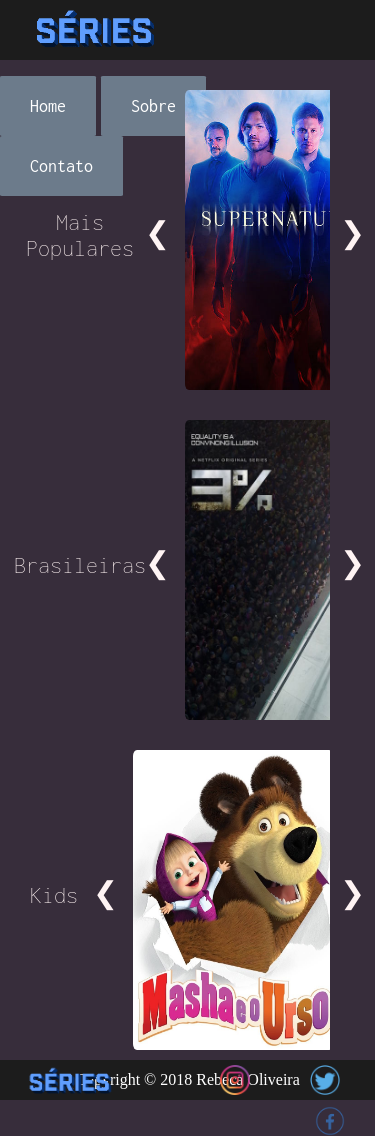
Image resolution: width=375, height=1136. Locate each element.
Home (48, 106)
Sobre (153, 106)
